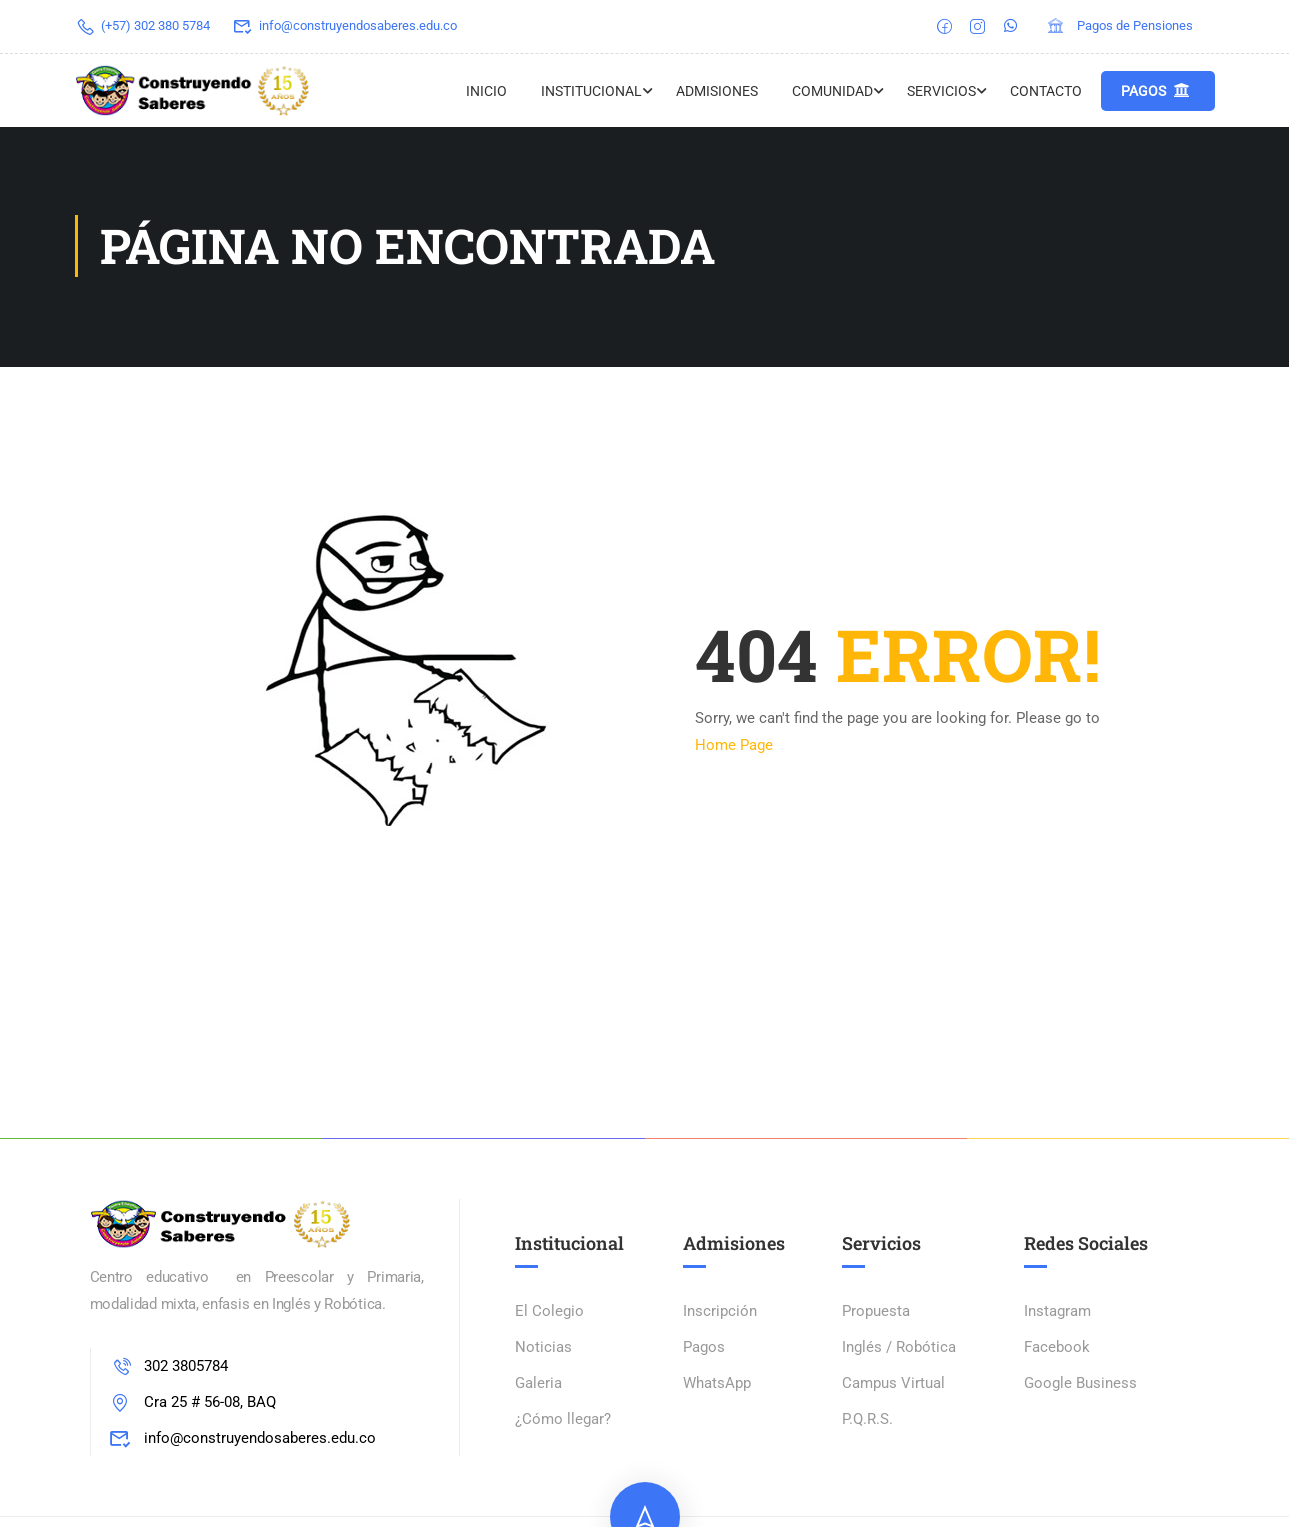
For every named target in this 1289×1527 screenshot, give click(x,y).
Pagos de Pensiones (1120, 25)
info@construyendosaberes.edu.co (345, 25)
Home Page (734, 747)
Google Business (1080, 1385)
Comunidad (832, 91)
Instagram (1057, 1313)
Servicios (941, 91)
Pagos (1155, 90)
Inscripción (720, 1313)
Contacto (1046, 91)
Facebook (1057, 1349)
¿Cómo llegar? (563, 1421)
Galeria (538, 1385)
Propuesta (876, 1313)
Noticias (543, 1349)
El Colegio (549, 1313)
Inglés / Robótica (899, 1349)
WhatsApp (717, 1385)
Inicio (486, 91)
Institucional (591, 91)
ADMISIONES (717, 91)
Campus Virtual (893, 1385)
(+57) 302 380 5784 (142, 25)
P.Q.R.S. (867, 1421)
